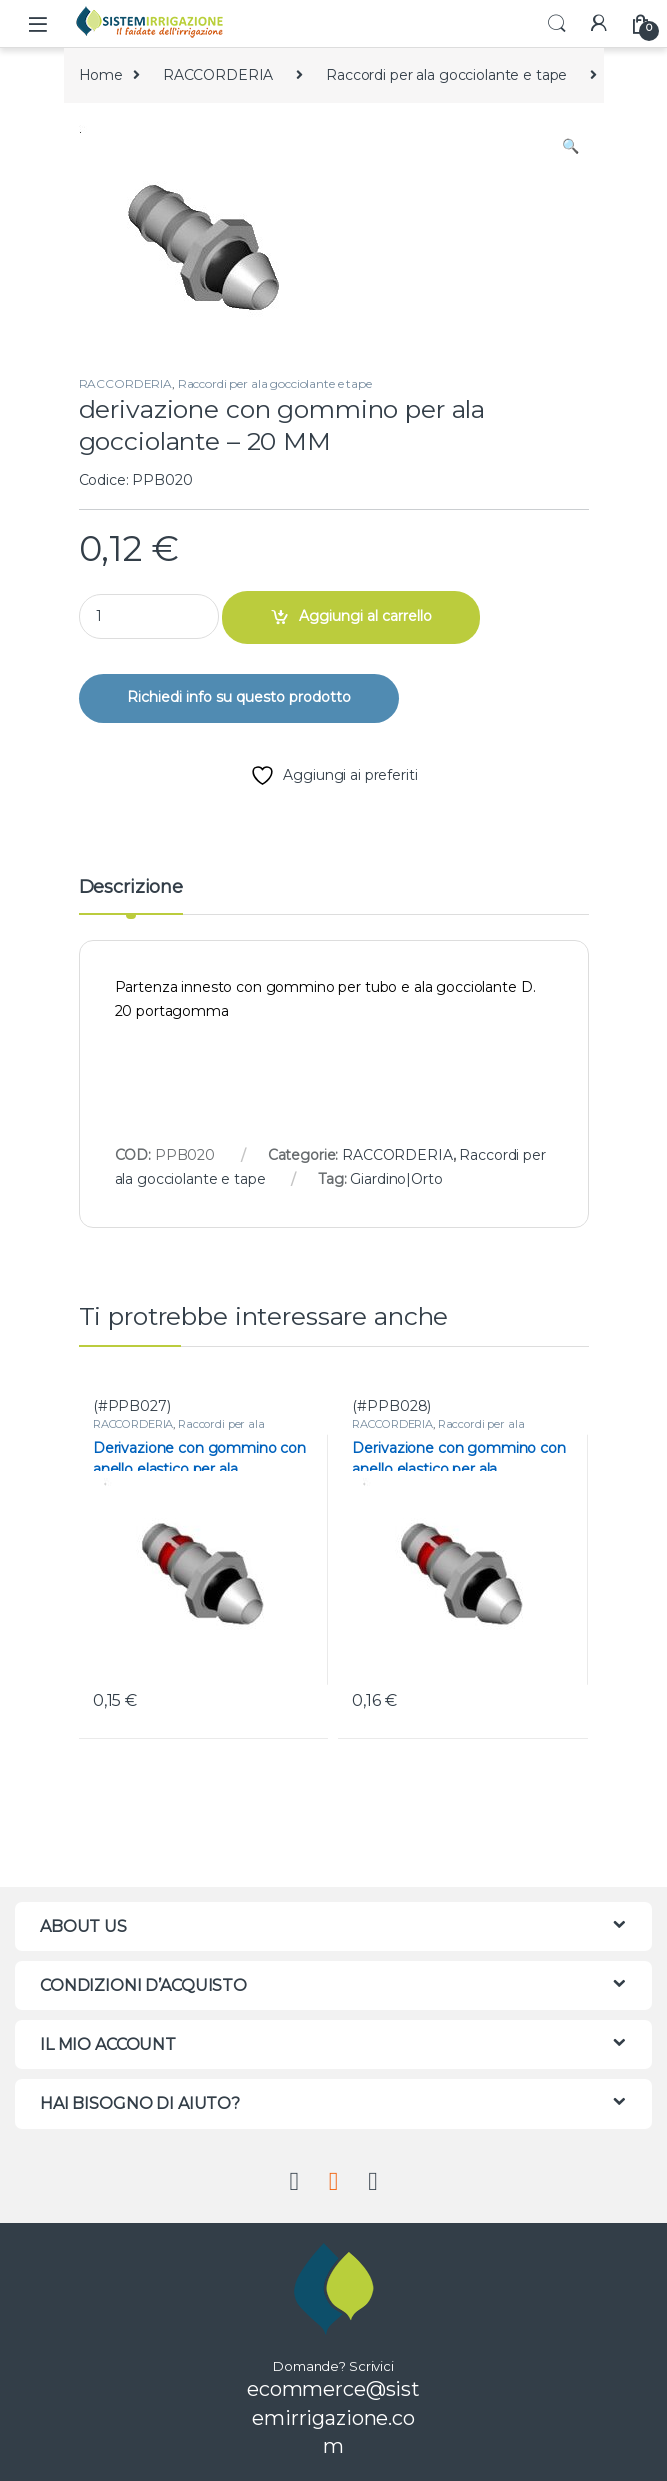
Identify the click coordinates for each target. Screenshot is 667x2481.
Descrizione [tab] (131, 888)
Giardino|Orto (396, 1179)
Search (557, 24)
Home (101, 75)
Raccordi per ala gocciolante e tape (446, 75)
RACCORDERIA (218, 75)
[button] (570, 147)
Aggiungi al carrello (365, 616)
